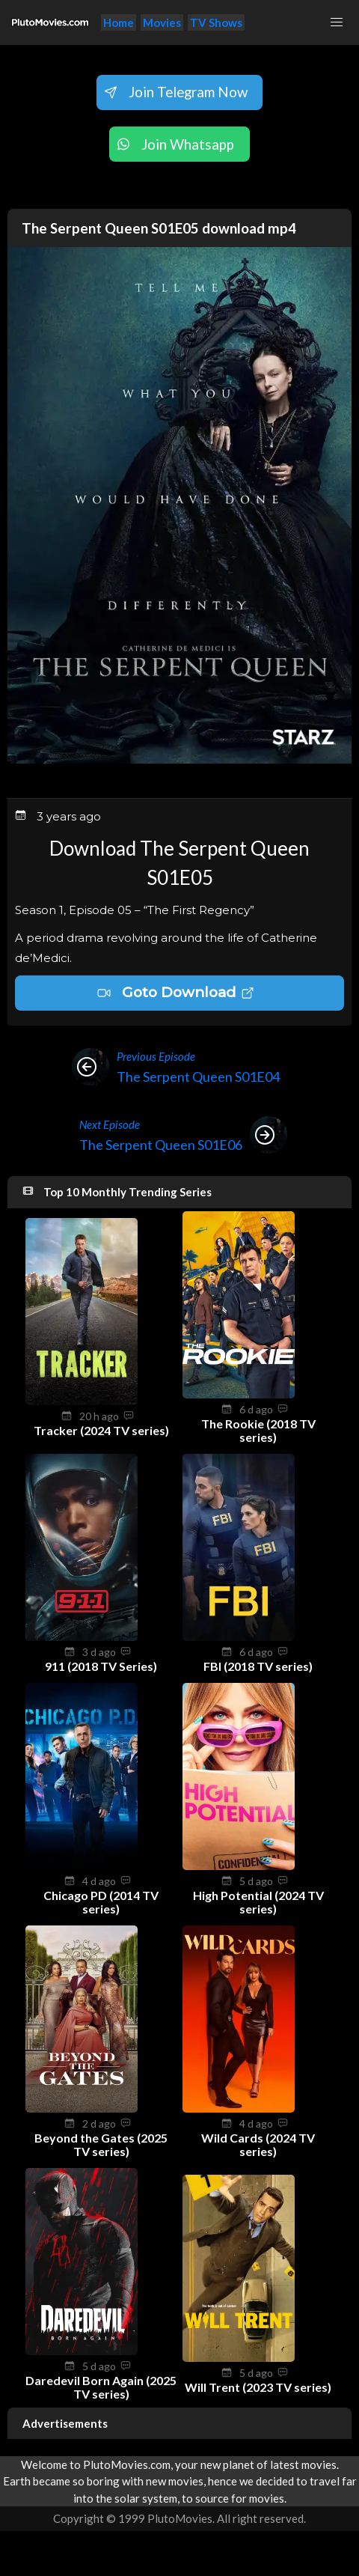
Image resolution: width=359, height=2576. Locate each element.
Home (118, 22)
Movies (162, 22)
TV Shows (216, 22)
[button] (336, 22)
